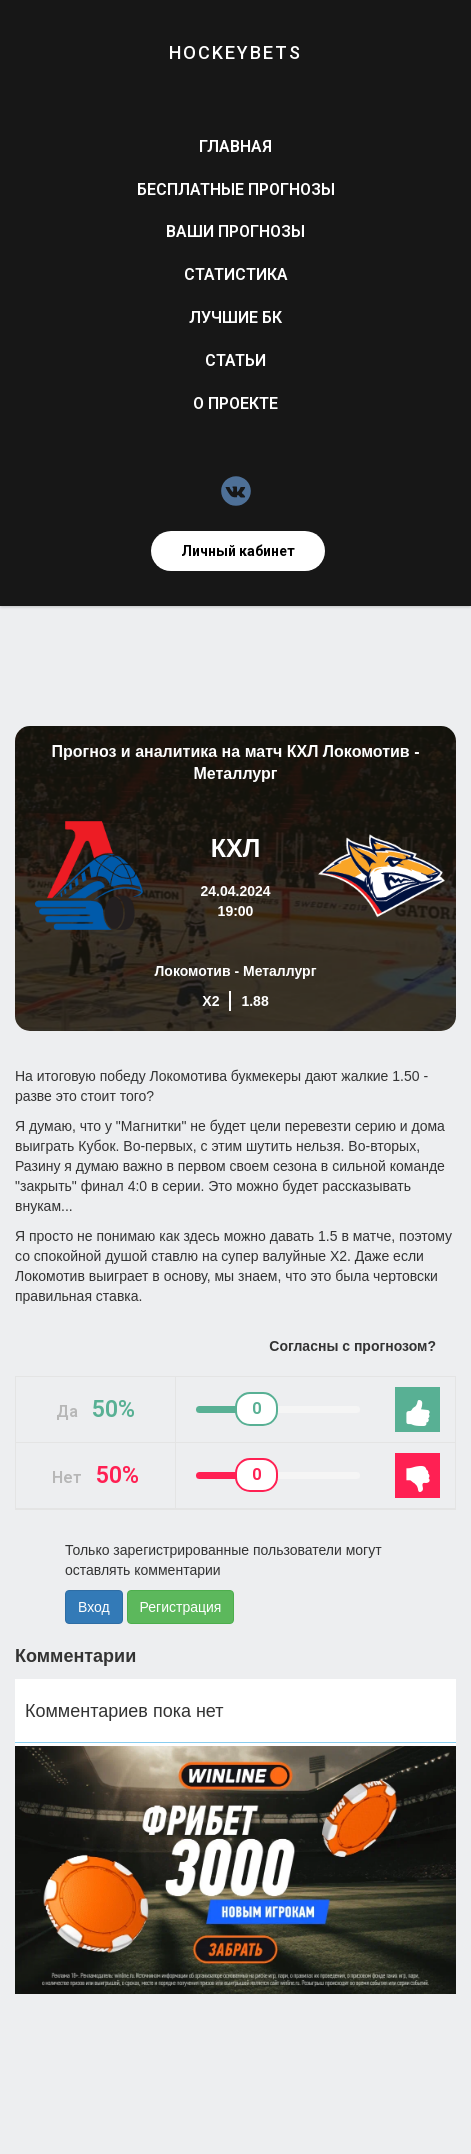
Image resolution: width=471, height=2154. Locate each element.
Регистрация (181, 1607)
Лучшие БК (235, 317)
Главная (235, 146)
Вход (94, 1607)
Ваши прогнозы (235, 231)
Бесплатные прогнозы (236, 189)
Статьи (235, 360)
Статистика (236, 274)
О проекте (235, 403)
